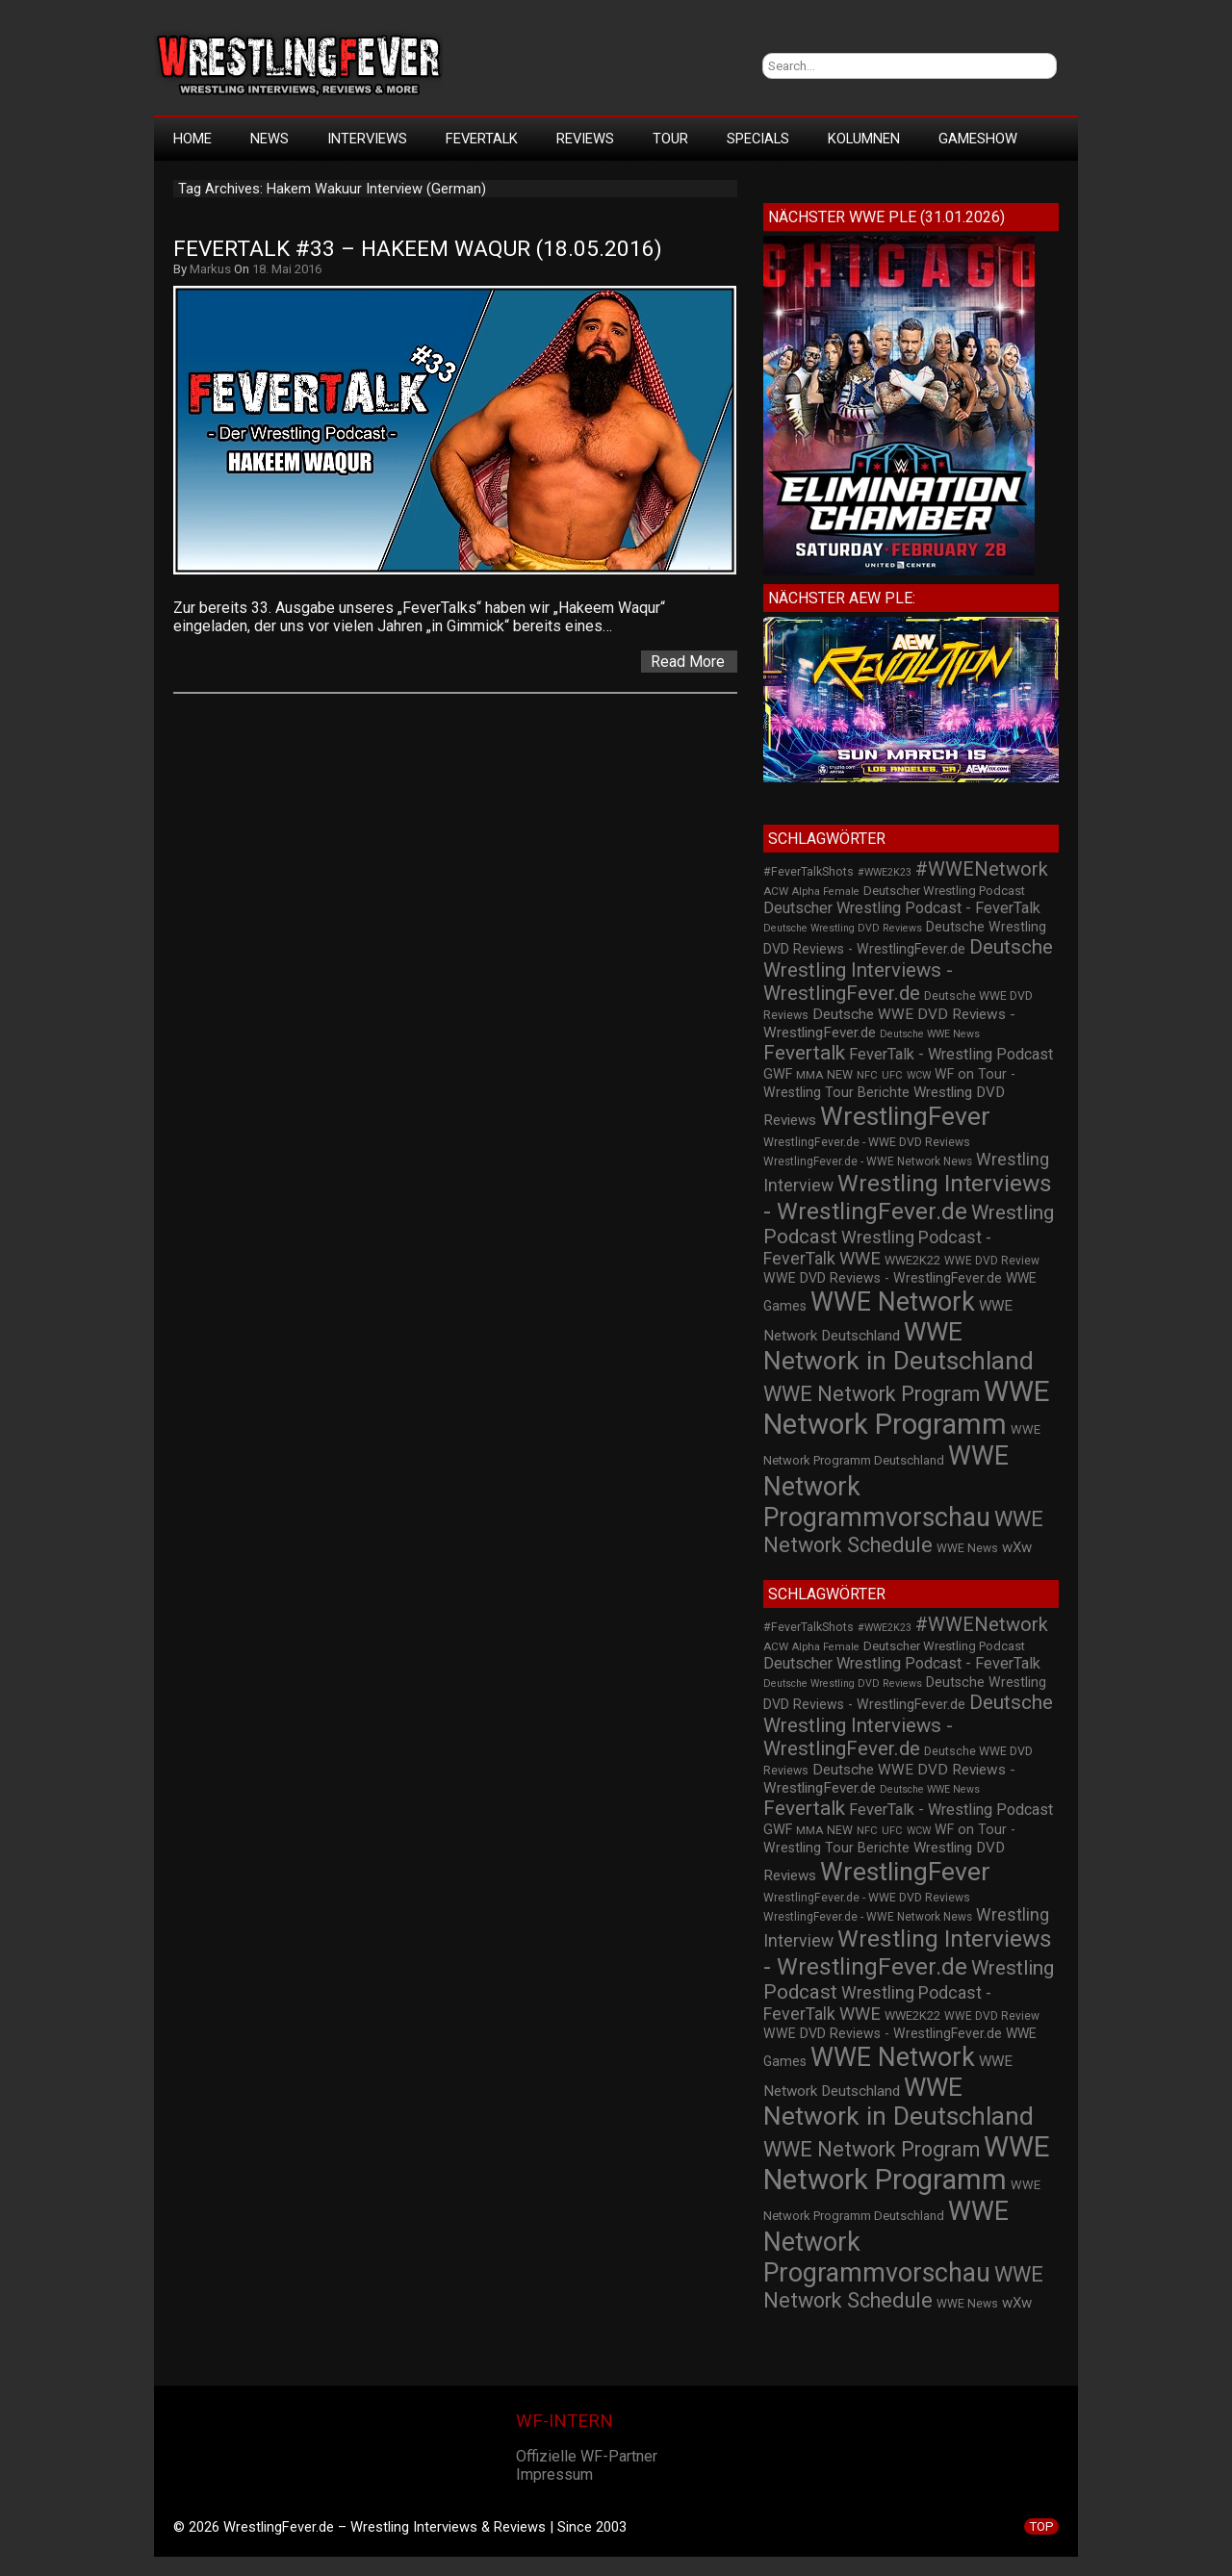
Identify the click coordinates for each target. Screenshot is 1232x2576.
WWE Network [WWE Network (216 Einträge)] (892, 1302)
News (269, 138)
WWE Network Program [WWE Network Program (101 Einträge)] (871, 1394)
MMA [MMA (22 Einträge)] (809, 1075)
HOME (192, 138)
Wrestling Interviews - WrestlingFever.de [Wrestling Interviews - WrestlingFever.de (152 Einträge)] (907, 1197)
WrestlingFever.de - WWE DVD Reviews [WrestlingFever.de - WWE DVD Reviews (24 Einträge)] (866, 1142)
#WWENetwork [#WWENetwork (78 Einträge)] (981, 868)
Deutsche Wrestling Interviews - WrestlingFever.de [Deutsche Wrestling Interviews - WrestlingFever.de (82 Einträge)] (908, 970)
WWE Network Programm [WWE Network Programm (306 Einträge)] (906, 1408)
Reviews (585, 138)
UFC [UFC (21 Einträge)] (892, 1075)
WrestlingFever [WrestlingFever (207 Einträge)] (905, 1116)
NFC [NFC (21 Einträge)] (867, 1075)
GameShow (977, 138)
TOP (1041, 2526)
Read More (688, 661)
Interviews (367, 138)
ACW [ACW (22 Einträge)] (775, 891)
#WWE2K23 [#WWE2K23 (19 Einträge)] (884, 872)
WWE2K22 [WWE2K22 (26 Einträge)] (912, 1260)
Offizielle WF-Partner (586, 2456)
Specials (758, 138)
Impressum (554, 2474)
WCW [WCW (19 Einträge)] (919, 1075)
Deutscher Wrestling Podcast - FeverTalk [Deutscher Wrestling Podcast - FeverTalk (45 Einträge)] (901, 908)
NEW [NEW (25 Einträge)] (840, 1075)
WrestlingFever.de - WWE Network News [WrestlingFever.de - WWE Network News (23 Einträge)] (867, 1161)
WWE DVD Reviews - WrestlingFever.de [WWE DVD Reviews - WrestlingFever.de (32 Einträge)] (882, 1278)
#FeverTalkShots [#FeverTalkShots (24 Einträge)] (808, 872)
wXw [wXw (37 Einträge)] (1017, 1547)
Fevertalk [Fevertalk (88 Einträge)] (804, 1052)
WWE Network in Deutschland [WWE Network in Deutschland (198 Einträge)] (898, 1346)
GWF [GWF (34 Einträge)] (777, 1074)
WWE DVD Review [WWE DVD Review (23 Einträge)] (992, 1260)
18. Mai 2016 (286, 269)
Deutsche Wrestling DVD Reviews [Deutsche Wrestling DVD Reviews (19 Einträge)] (842, 928)
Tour (670, 138)
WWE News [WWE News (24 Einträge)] (967, 1548)
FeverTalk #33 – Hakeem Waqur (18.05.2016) (417, 249)
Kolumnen (864, 138)
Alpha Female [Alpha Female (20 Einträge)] (826, 891)
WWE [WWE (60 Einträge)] (860, 1258)
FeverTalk (482, 138)
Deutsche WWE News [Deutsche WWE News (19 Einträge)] (930, 1034)
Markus (210, 269)
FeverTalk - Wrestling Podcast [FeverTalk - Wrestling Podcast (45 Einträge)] (951, 1054)
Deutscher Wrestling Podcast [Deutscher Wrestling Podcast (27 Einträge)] (944, 890)
